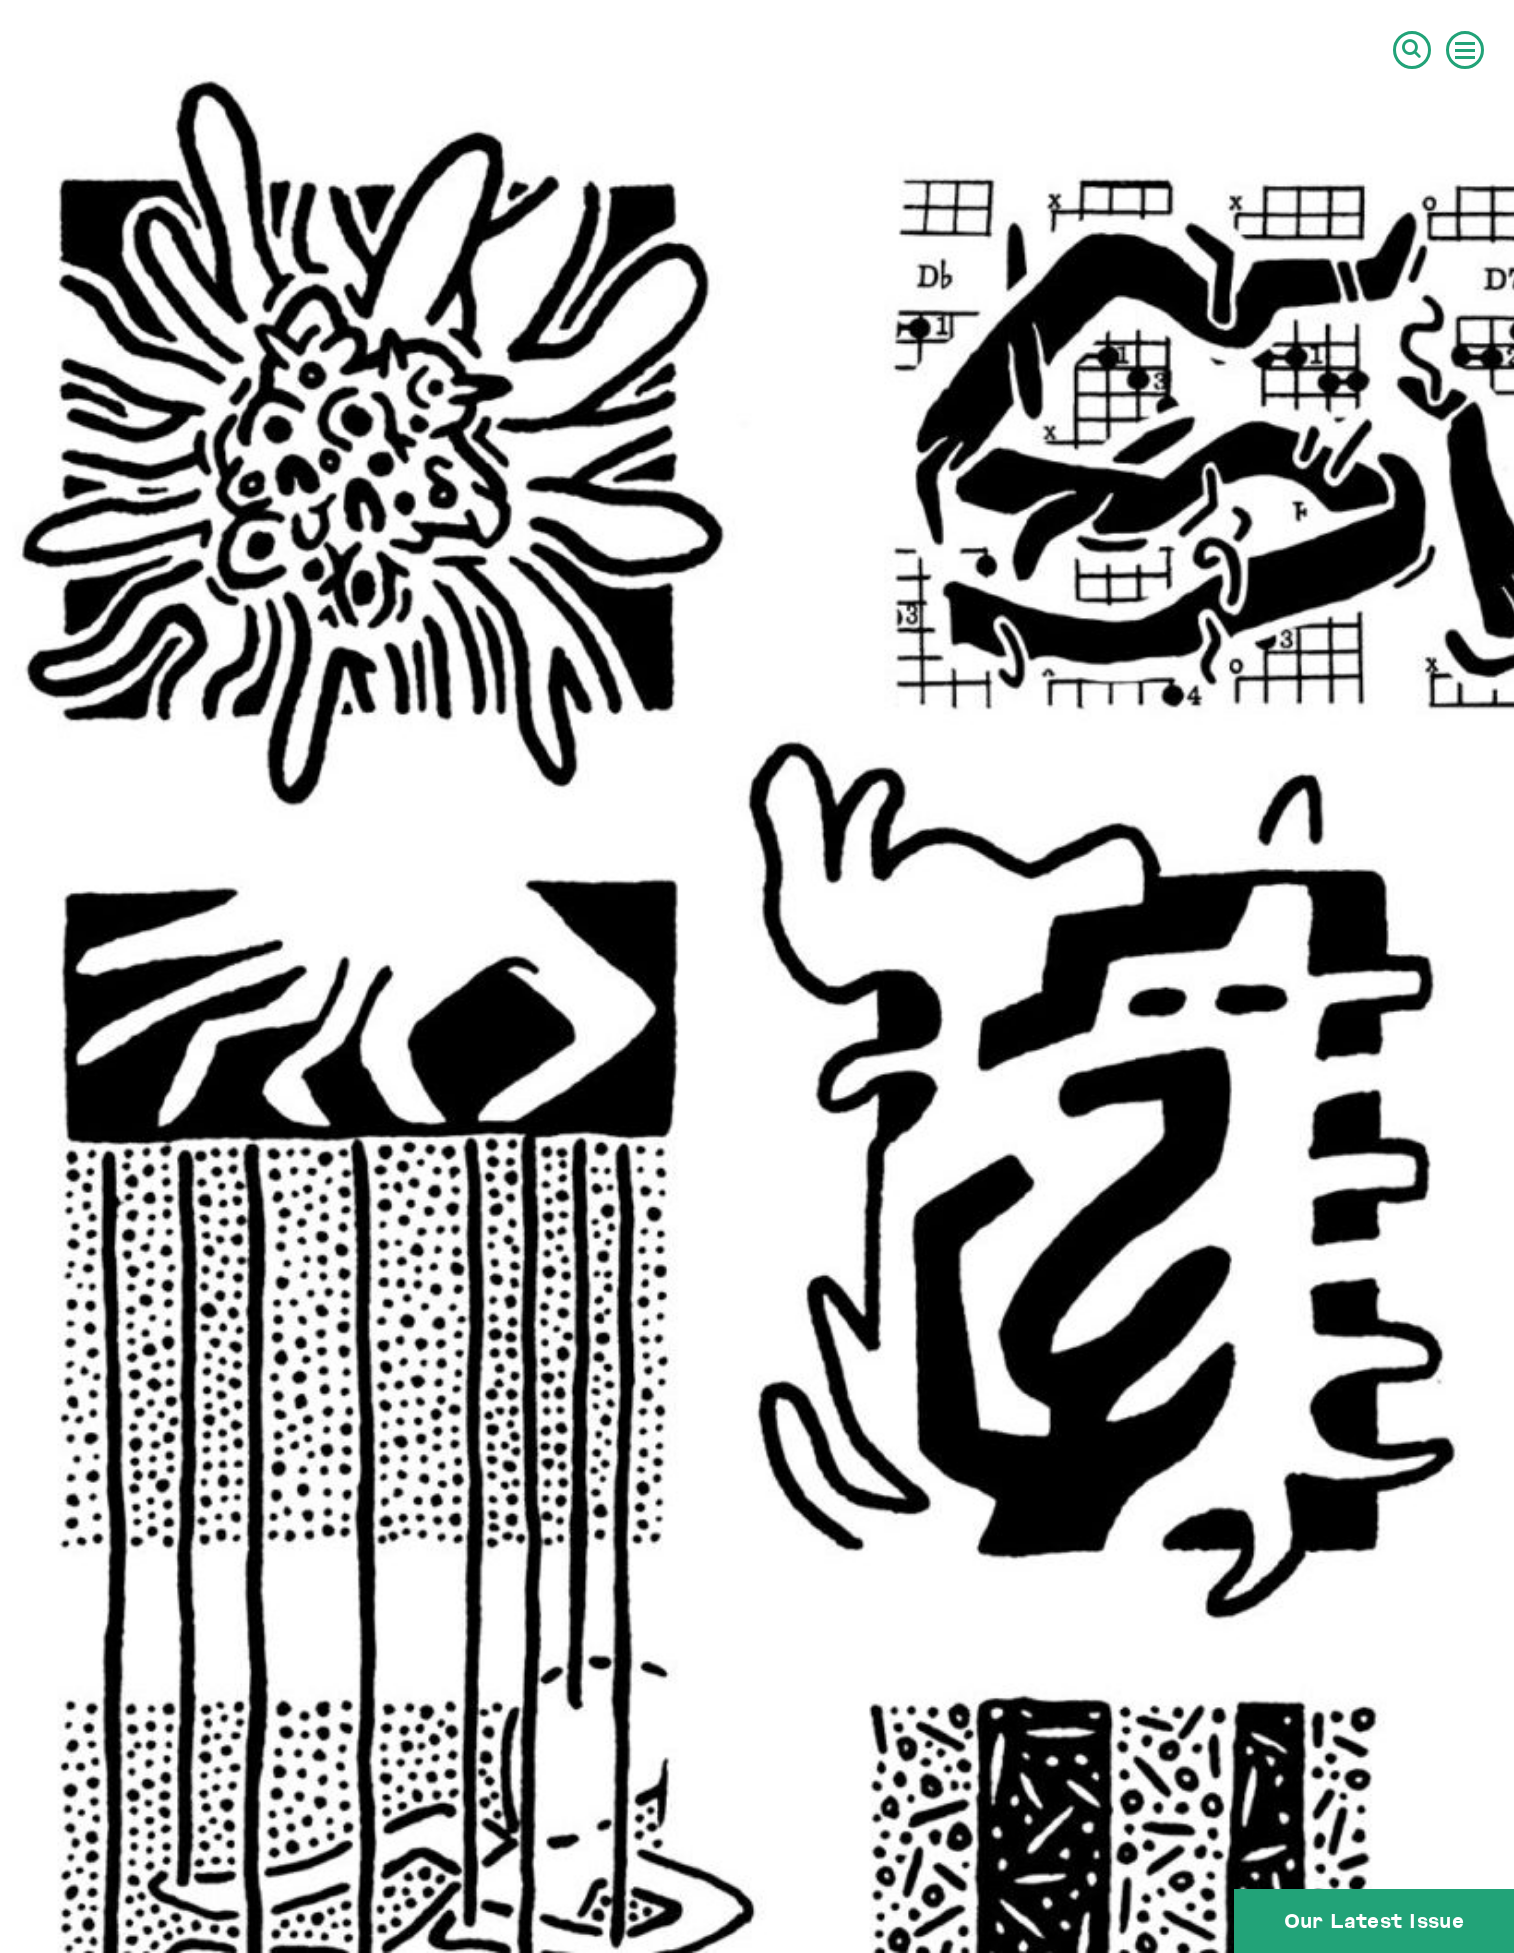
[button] (1412, 50)
